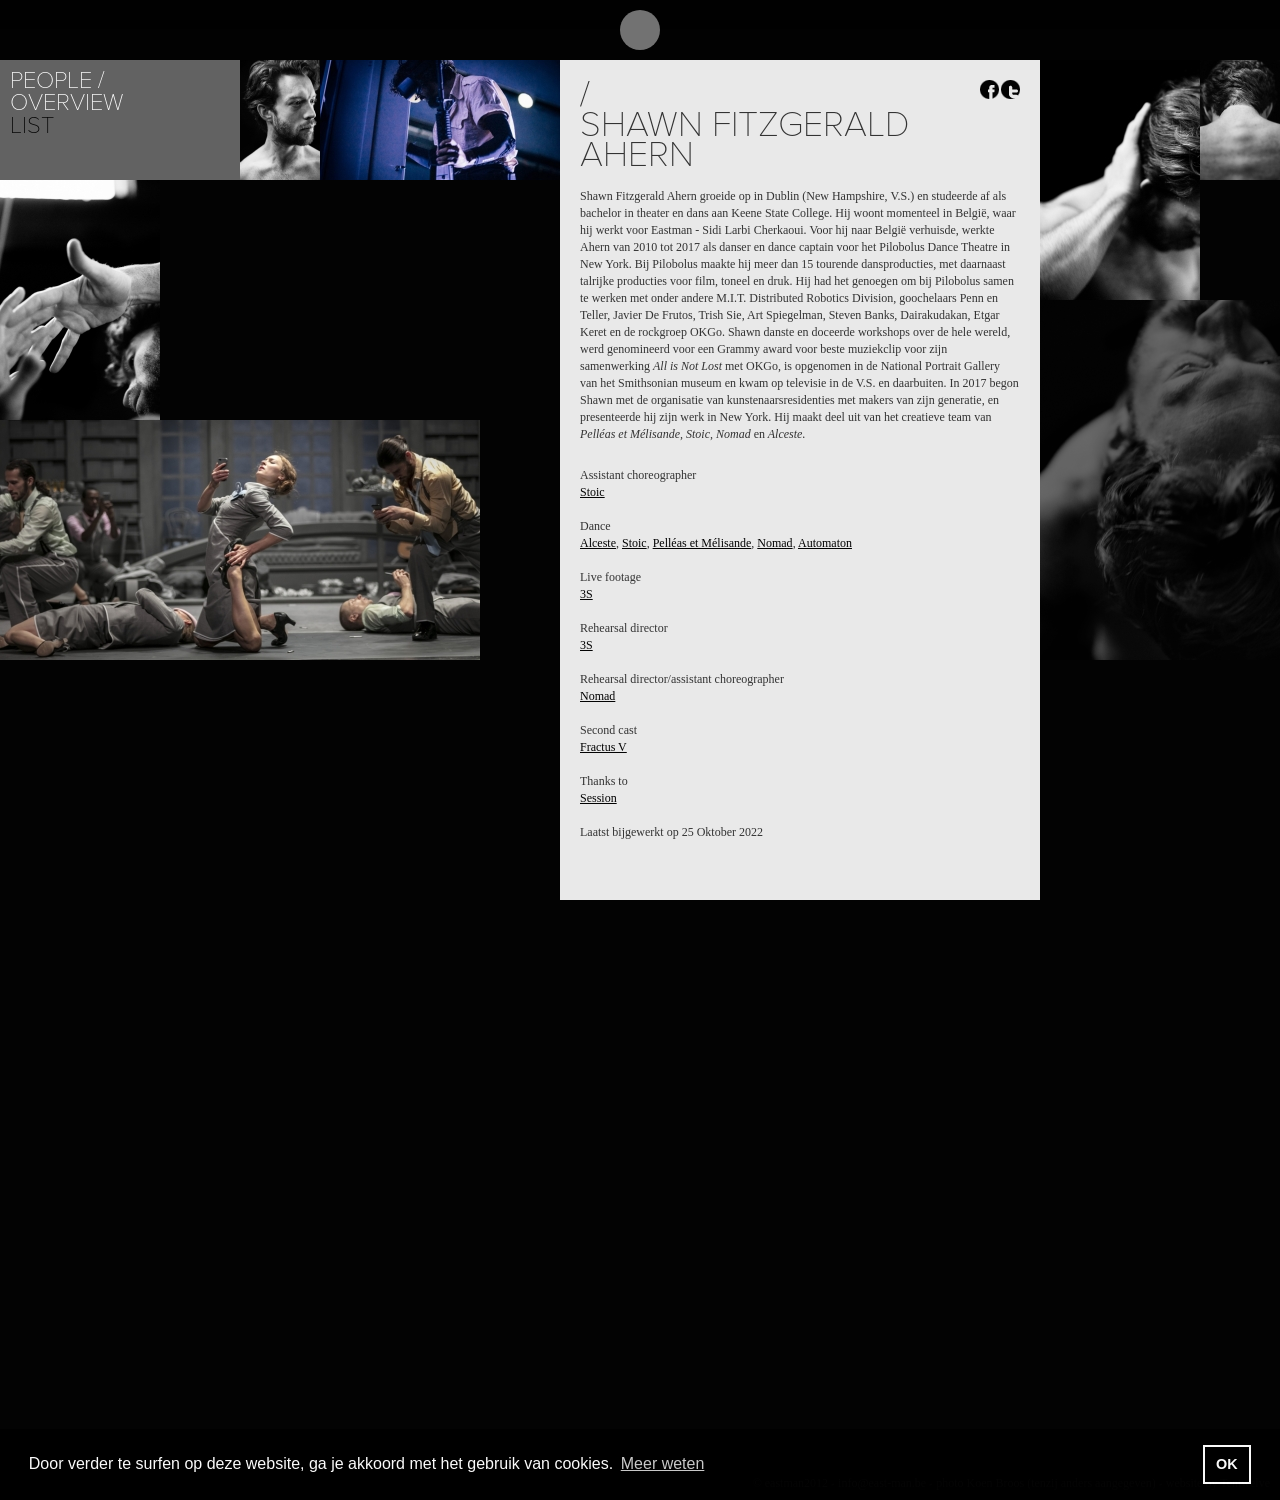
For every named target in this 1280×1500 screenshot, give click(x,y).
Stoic (592, 492)
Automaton (825, 543)
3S (586, 594)
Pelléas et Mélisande (702, 543)
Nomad (774, 543)
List (32, 125)
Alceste (598, 543)
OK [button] (1227, 1464)
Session (598, 798)
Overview (66, 102)
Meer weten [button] (663, 1463)
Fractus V (603, 747)
